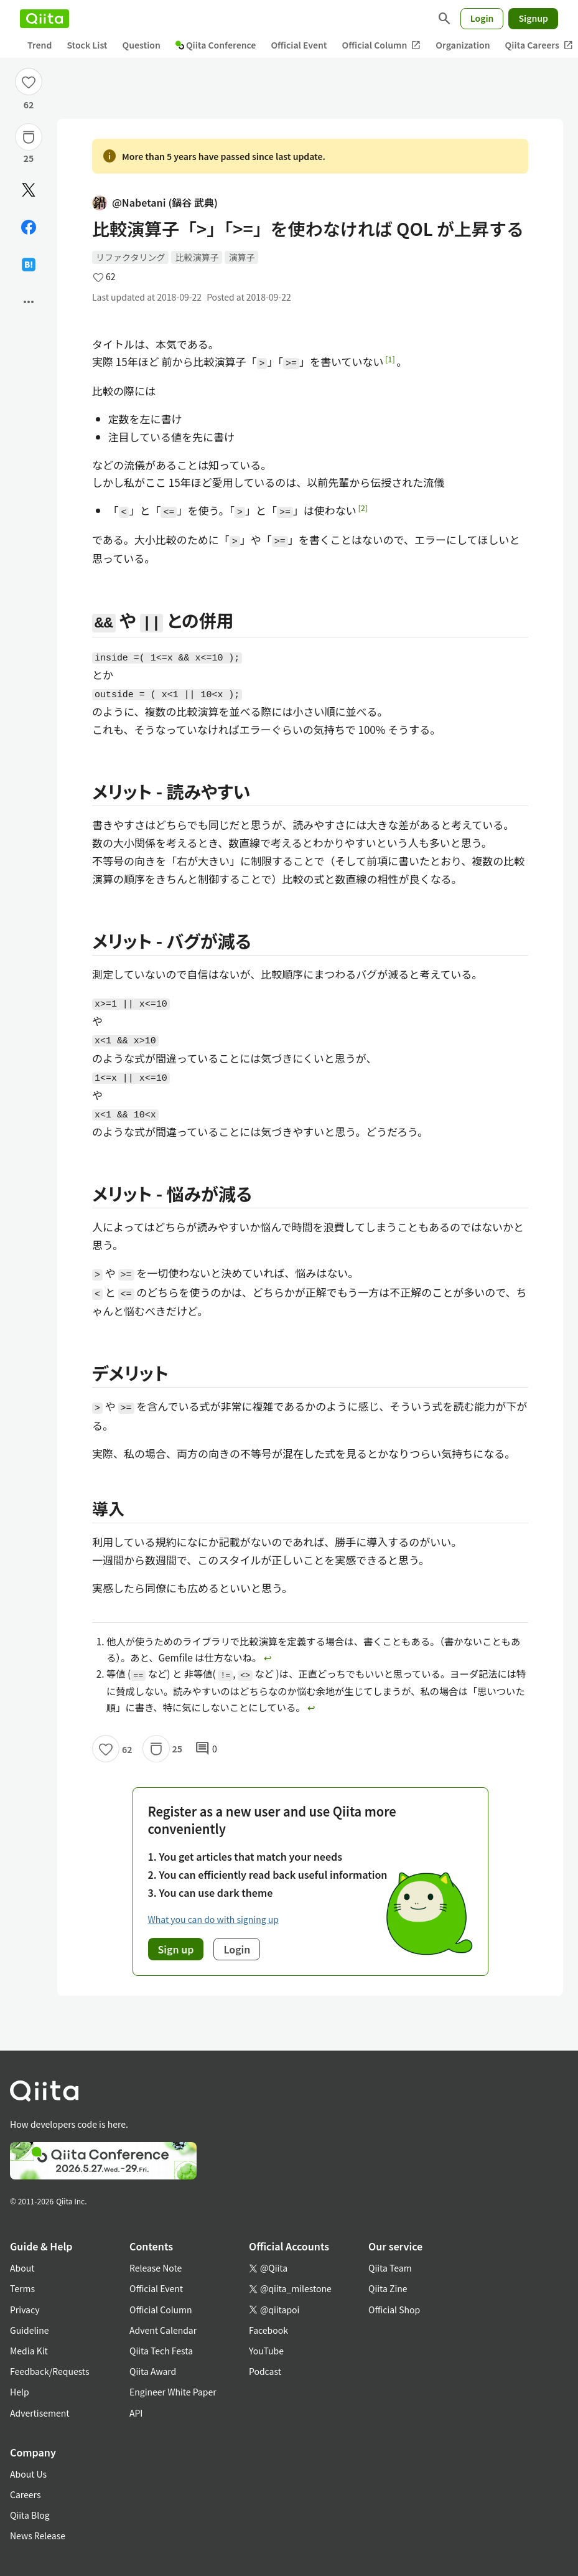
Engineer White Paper (173, 2392)
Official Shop (394, 2309)
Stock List (87, 45)
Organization (463, 45)
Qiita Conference (215, 45)
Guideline (29, 2330)
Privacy (24, 2309)
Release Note (155, 2268)
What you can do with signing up (213, 1919)
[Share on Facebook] (28, 227)
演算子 (241, 257)
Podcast (265, 2371)
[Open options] (28, 302)
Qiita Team (390, 2268)
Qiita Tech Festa (161, 2350)
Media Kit (29, 2350)
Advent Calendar (163, 2330)
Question (142, 45)
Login (482, 18)
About (22, 2268)
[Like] (28, 81)
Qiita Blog (30, 2515)
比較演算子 (196, 257)
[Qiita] (44, 18)
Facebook (268, 2330)
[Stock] (28, 137)
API (135, 2413)
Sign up (176, 1949)
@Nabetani (155, 203)
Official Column (381, 45)
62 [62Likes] (29, 104)
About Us (28, 2474)
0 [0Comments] (206, 1748)
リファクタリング (130, 257)
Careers (25, 2494)
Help (19, 2392)
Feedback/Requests (50, 2371)
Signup (533, 18)
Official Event (299, 45)
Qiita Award (152, 2371)
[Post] (28, 190)
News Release (37, 2535)
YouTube (266, 2350)
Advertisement (40, 2413)
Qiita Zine (388, 2288)
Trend (39, 45)
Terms (22, 2288)
